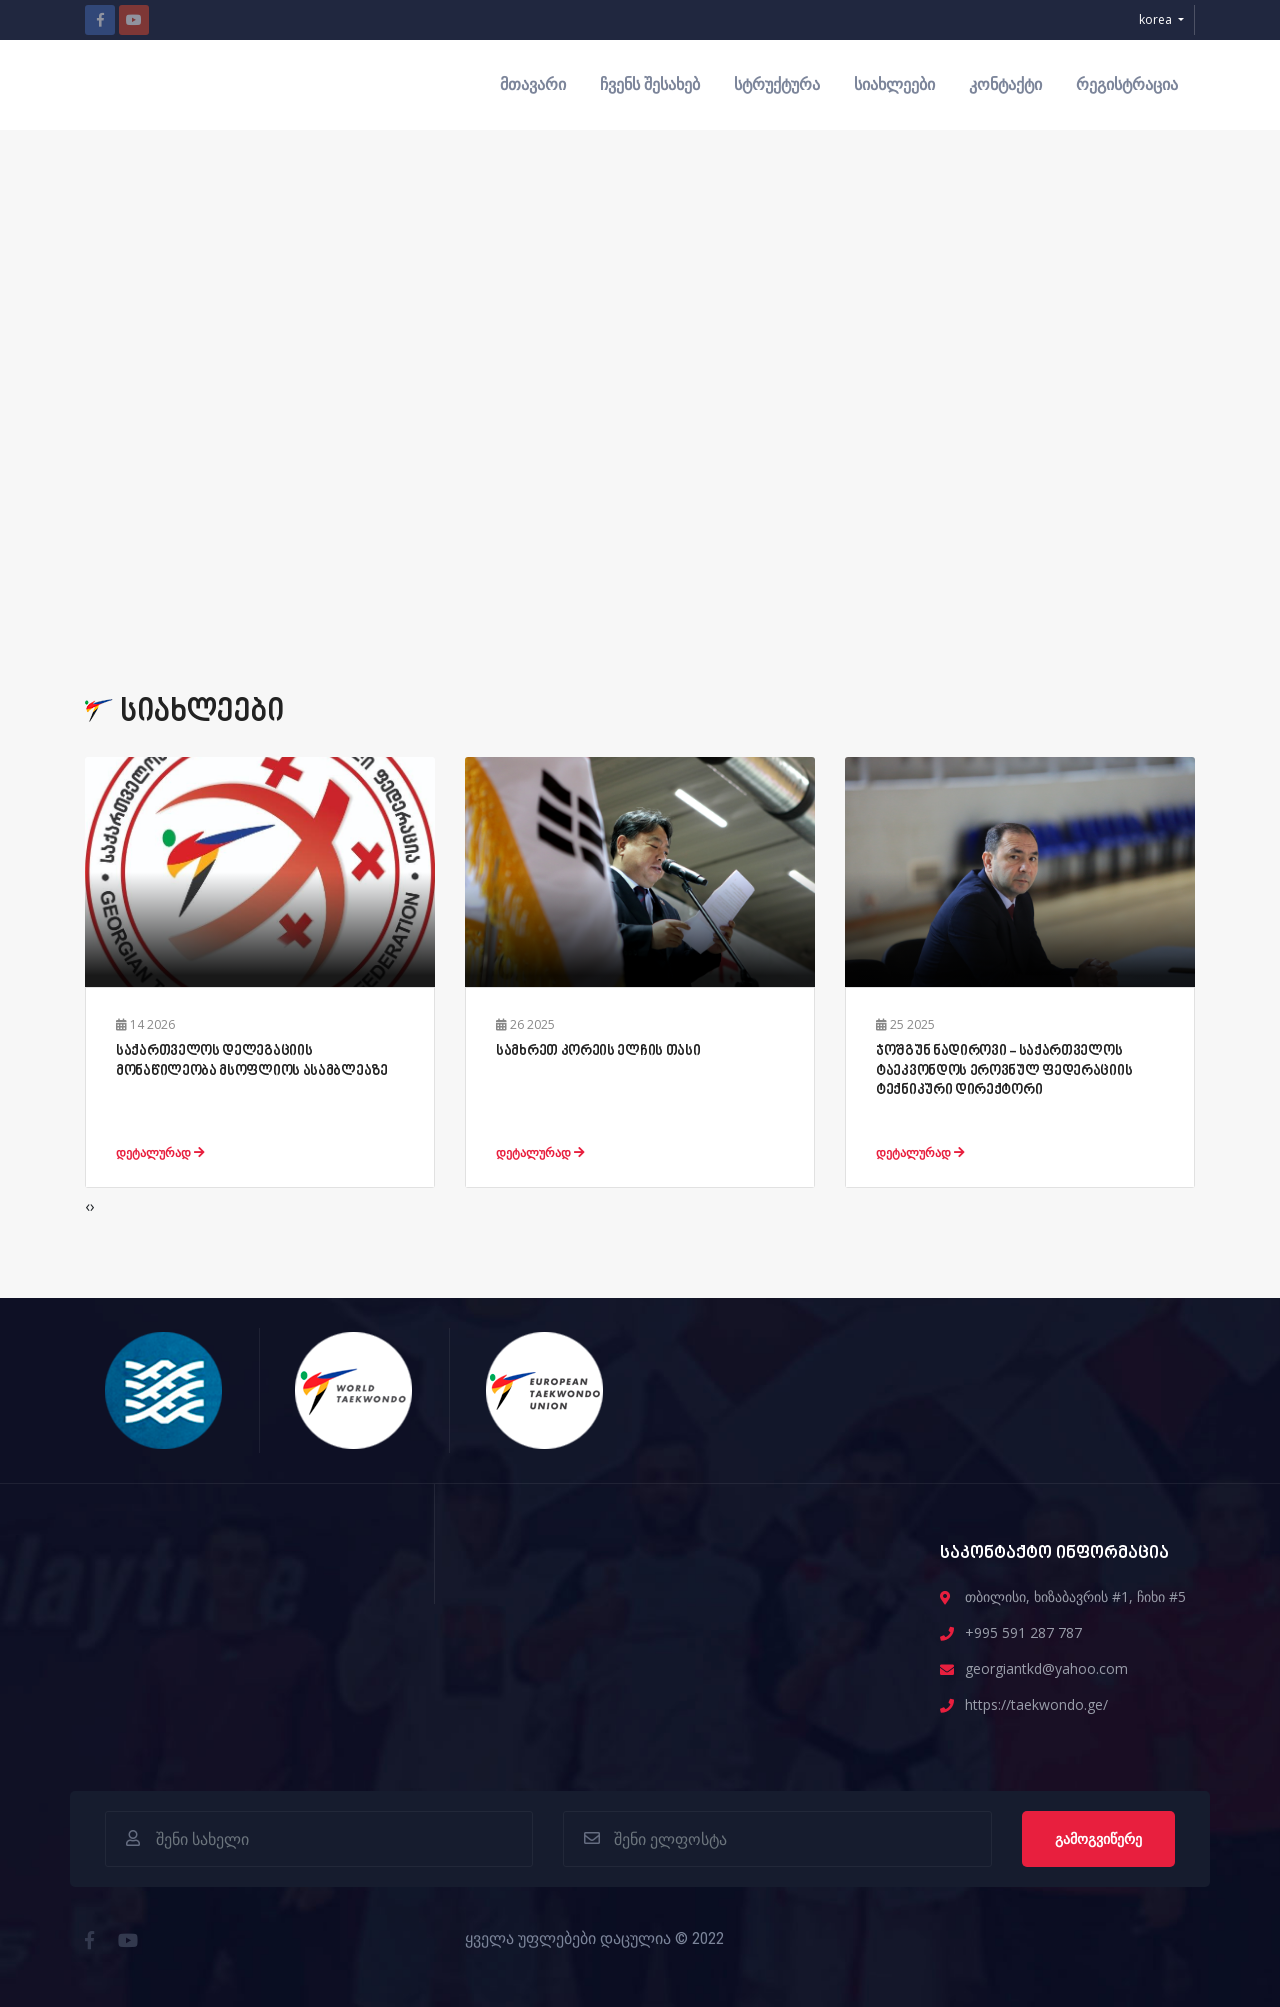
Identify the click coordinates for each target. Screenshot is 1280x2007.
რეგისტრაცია (1127, 84)
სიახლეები (894, 84)
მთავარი (533, 84)
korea (1157, 19)
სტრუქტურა (777, 84)
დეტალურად (160, 1152)
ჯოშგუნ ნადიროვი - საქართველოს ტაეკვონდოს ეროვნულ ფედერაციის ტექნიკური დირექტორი (1004, 1070)
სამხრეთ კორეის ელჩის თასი (598, 1051)
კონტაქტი (1005, 84)
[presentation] (87, 1206)
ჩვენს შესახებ (650, 84)
